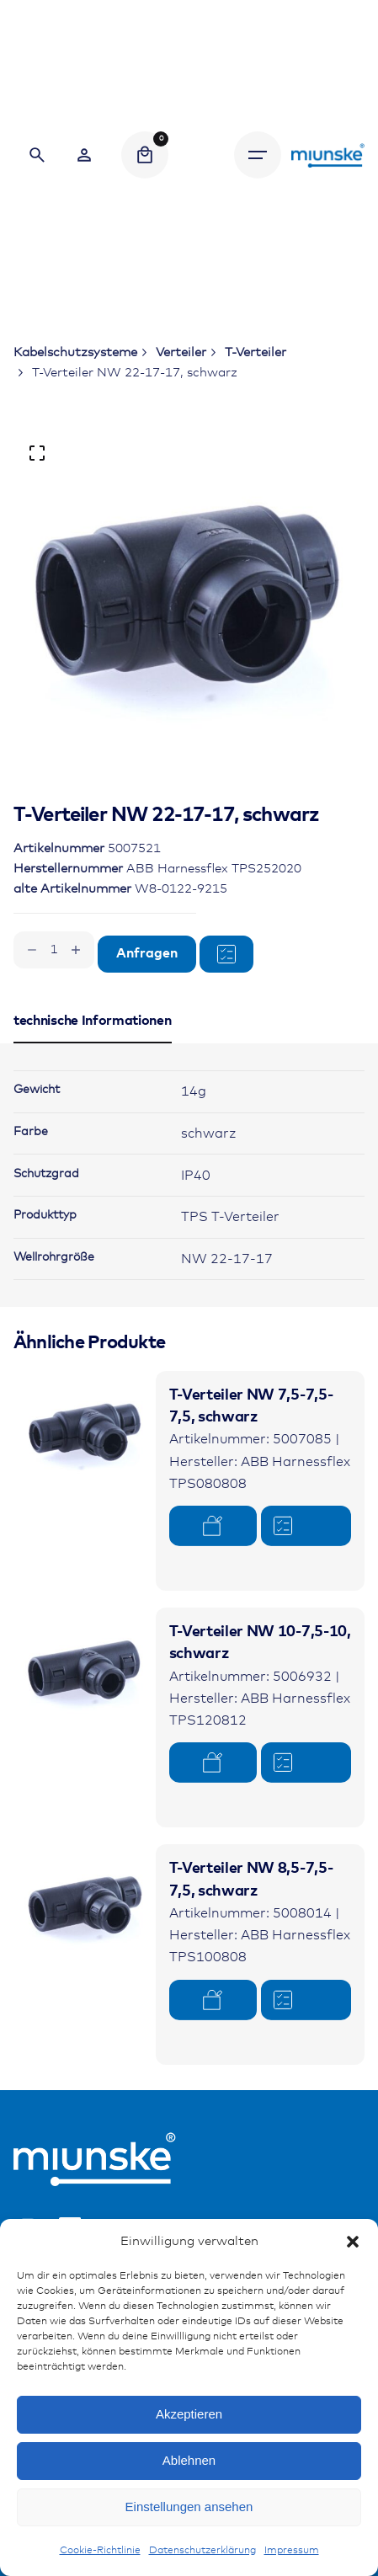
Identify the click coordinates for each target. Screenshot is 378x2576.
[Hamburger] (257, 155)
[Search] (37, 155)
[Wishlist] (84, 155)
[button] (352, 2241)
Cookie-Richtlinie (100, 2551)
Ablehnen (189, 2460)
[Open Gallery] (37, 453)
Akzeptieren (189, 2414)
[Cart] (144, 155)
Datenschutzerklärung (202, 2551)
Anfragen (147, 953)
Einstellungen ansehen (189, 2506)
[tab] (92, 1042)
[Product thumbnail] (84, 1442)
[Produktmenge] (53, 949)
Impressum (291, 2551)
